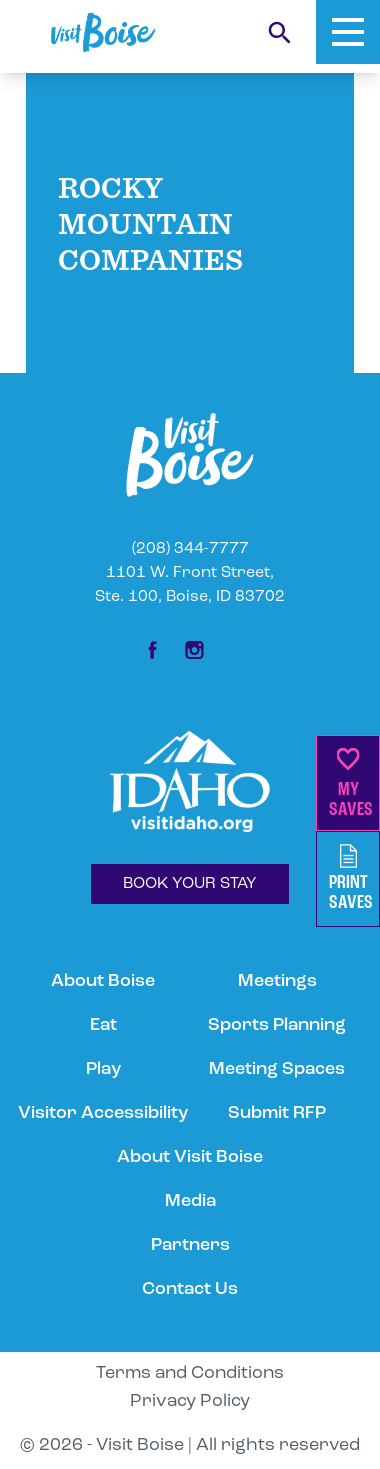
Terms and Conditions (190, 1373)
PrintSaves (351, 878)
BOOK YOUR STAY (190, 884)
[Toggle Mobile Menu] (348, 32)
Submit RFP (277, 1113)
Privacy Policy (190, 1401)
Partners (190, 1245)
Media (190, 1201)
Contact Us (190, 1289)
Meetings (277, 981)
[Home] (103, 32)
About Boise (103, 981)
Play (103, 1069)
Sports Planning (277, 1025)
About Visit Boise (190, 1157)
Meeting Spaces (277, 1069)
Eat (103, 1025)
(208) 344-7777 (190, 549)
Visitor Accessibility (103, 1113)
